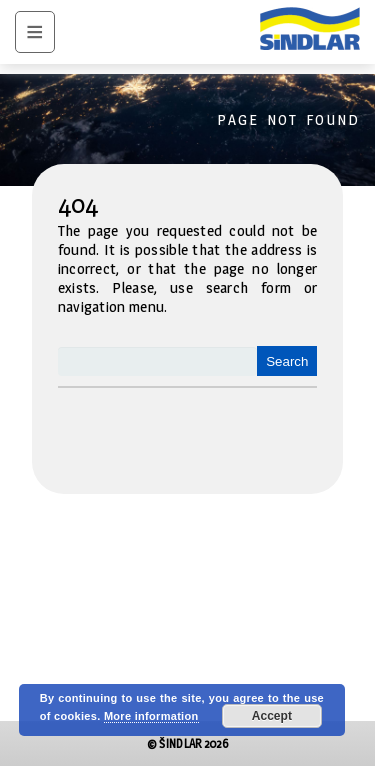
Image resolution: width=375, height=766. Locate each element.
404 (78, 204)
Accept (272, 716)
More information (151, 716)
